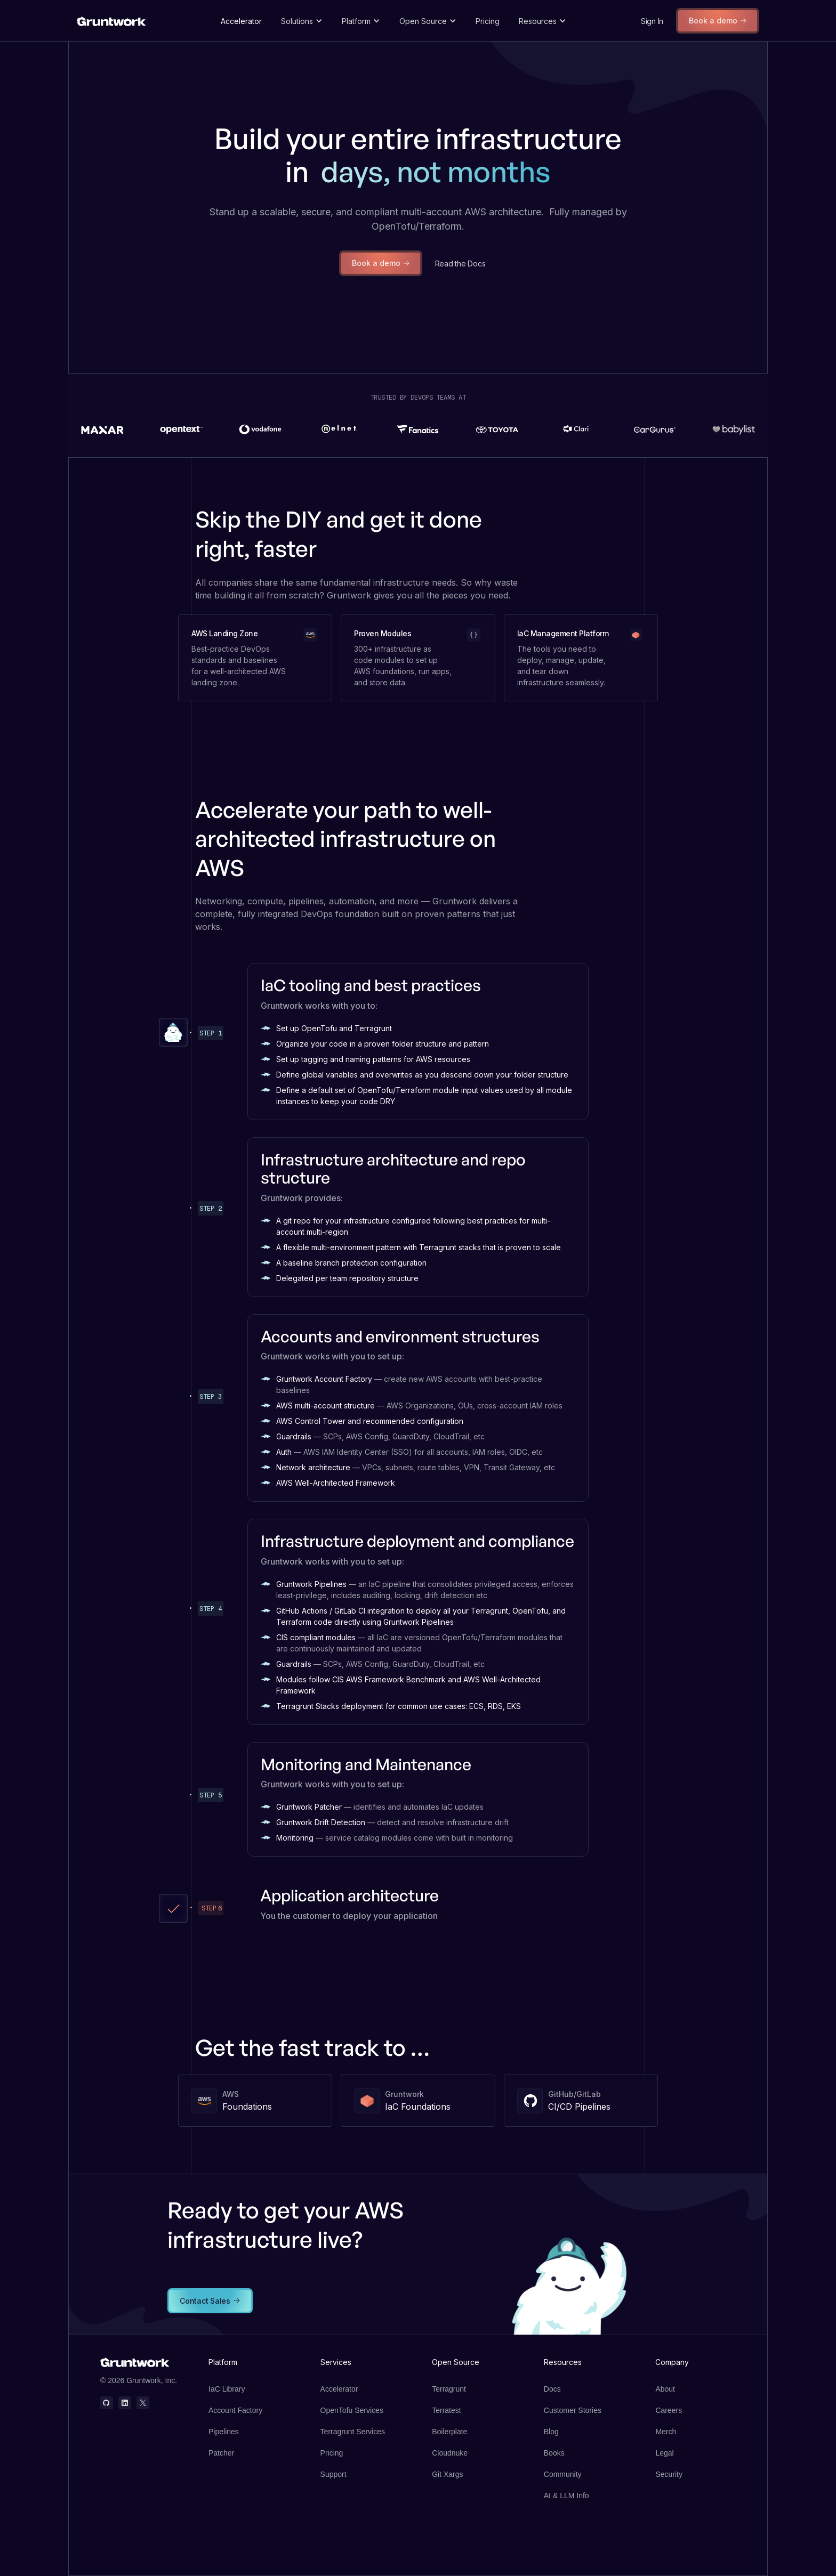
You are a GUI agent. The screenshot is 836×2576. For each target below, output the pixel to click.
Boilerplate (449, 2431)
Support (333, 2474)
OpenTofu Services (351, 2410)
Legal (664, 2453)
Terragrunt (449, 2389)
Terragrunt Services (352, 2431)
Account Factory (235, 2410)
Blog (551, 2431)
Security (668, 2474)
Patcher (221, 2453)
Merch (665, 2431)
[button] (302, 21)
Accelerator (241, 21)
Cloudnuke (450, 2453)
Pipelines (223, 2431)
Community (563, 2474)
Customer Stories (572, 2410)
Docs (552, 2389)
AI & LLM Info (566, 2495)
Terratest (446, 2410)
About (665, 2389)
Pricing (488, 21)
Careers (668, 2410)
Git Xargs (447, 2474)
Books (554, 2453)
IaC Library (226, 2389)
